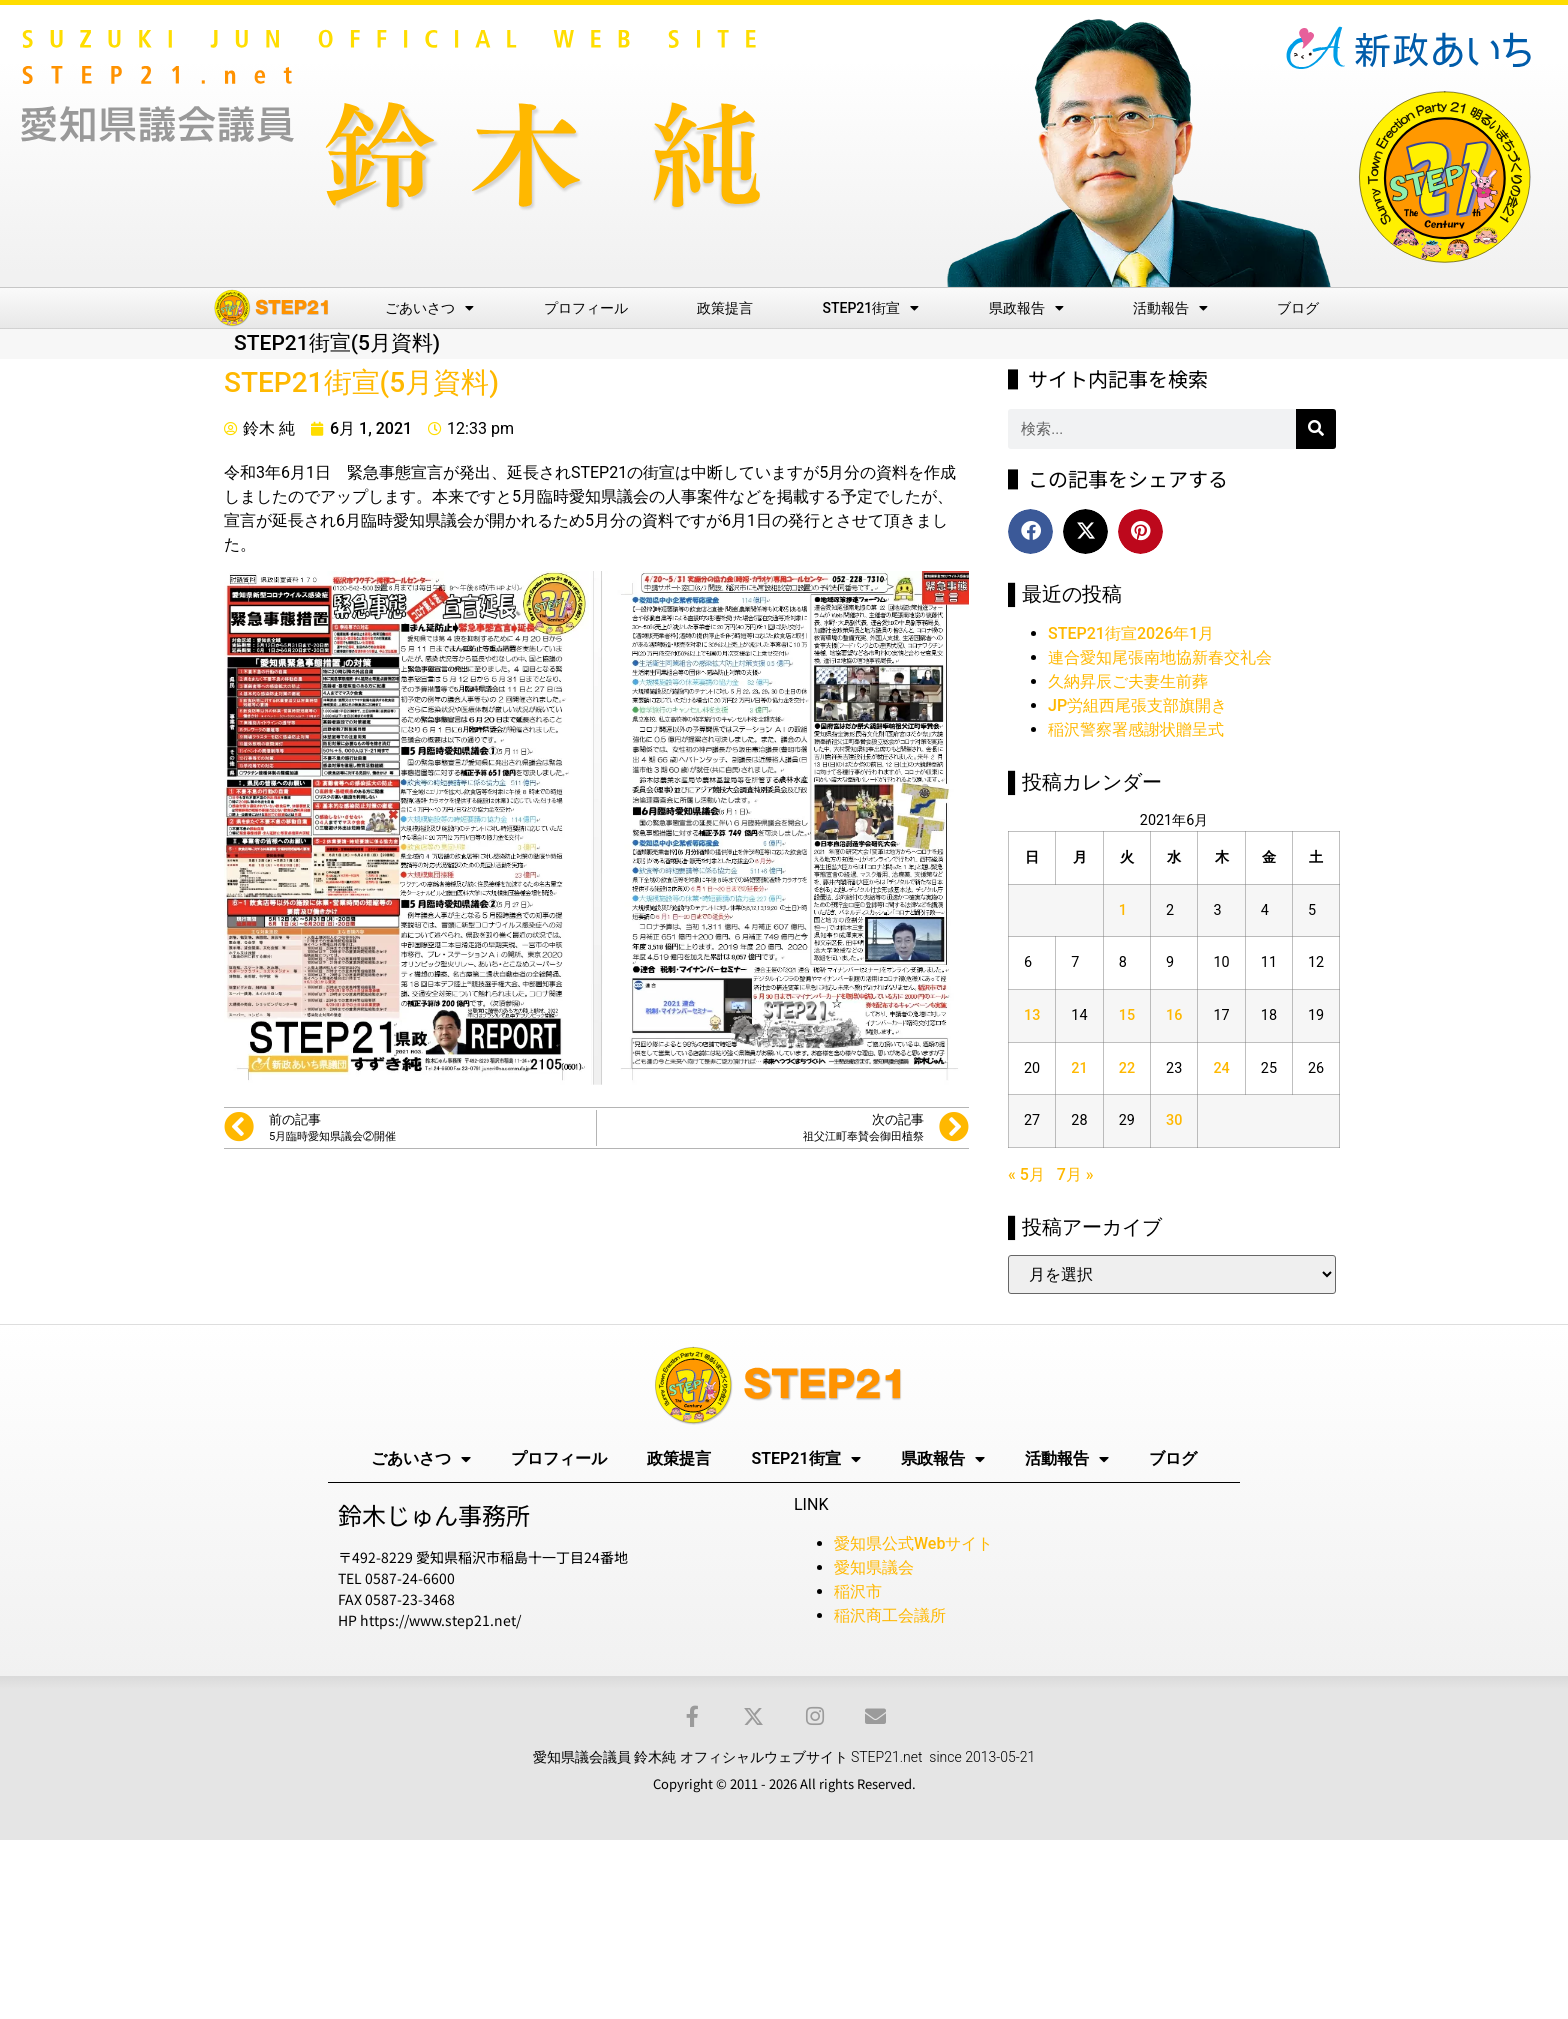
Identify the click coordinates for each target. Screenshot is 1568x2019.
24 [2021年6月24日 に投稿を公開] (1221, 1068)
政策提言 (725, 308)
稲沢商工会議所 (890, 1615)
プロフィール (586, 308)
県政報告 (1026, 308)
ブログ (1298, 308)
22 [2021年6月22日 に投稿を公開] (1127, 1068)
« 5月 (1026, 1174)
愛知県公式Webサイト (913, 1543)
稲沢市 (858, 1591)
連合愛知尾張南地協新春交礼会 (1160, 657)
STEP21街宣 (871, 308)
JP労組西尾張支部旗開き (1137, 705)
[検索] (1316, 429)
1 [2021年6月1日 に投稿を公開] (1123, 910)
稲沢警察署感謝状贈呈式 (1136, 729)
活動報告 (1170, 308)
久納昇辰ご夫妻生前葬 (1128, 681)
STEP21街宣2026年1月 (1131, 633)
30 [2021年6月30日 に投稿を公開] (1174, 1120)
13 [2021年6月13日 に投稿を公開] (1032, 1015)
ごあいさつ (429, 308)
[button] (1030, 531)
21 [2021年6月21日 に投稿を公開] (1079, 1068)
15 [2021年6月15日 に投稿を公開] (1127, 1015)
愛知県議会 (874, 1567)
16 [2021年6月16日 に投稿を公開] (1174, 1015)
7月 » (1075, 1174)
